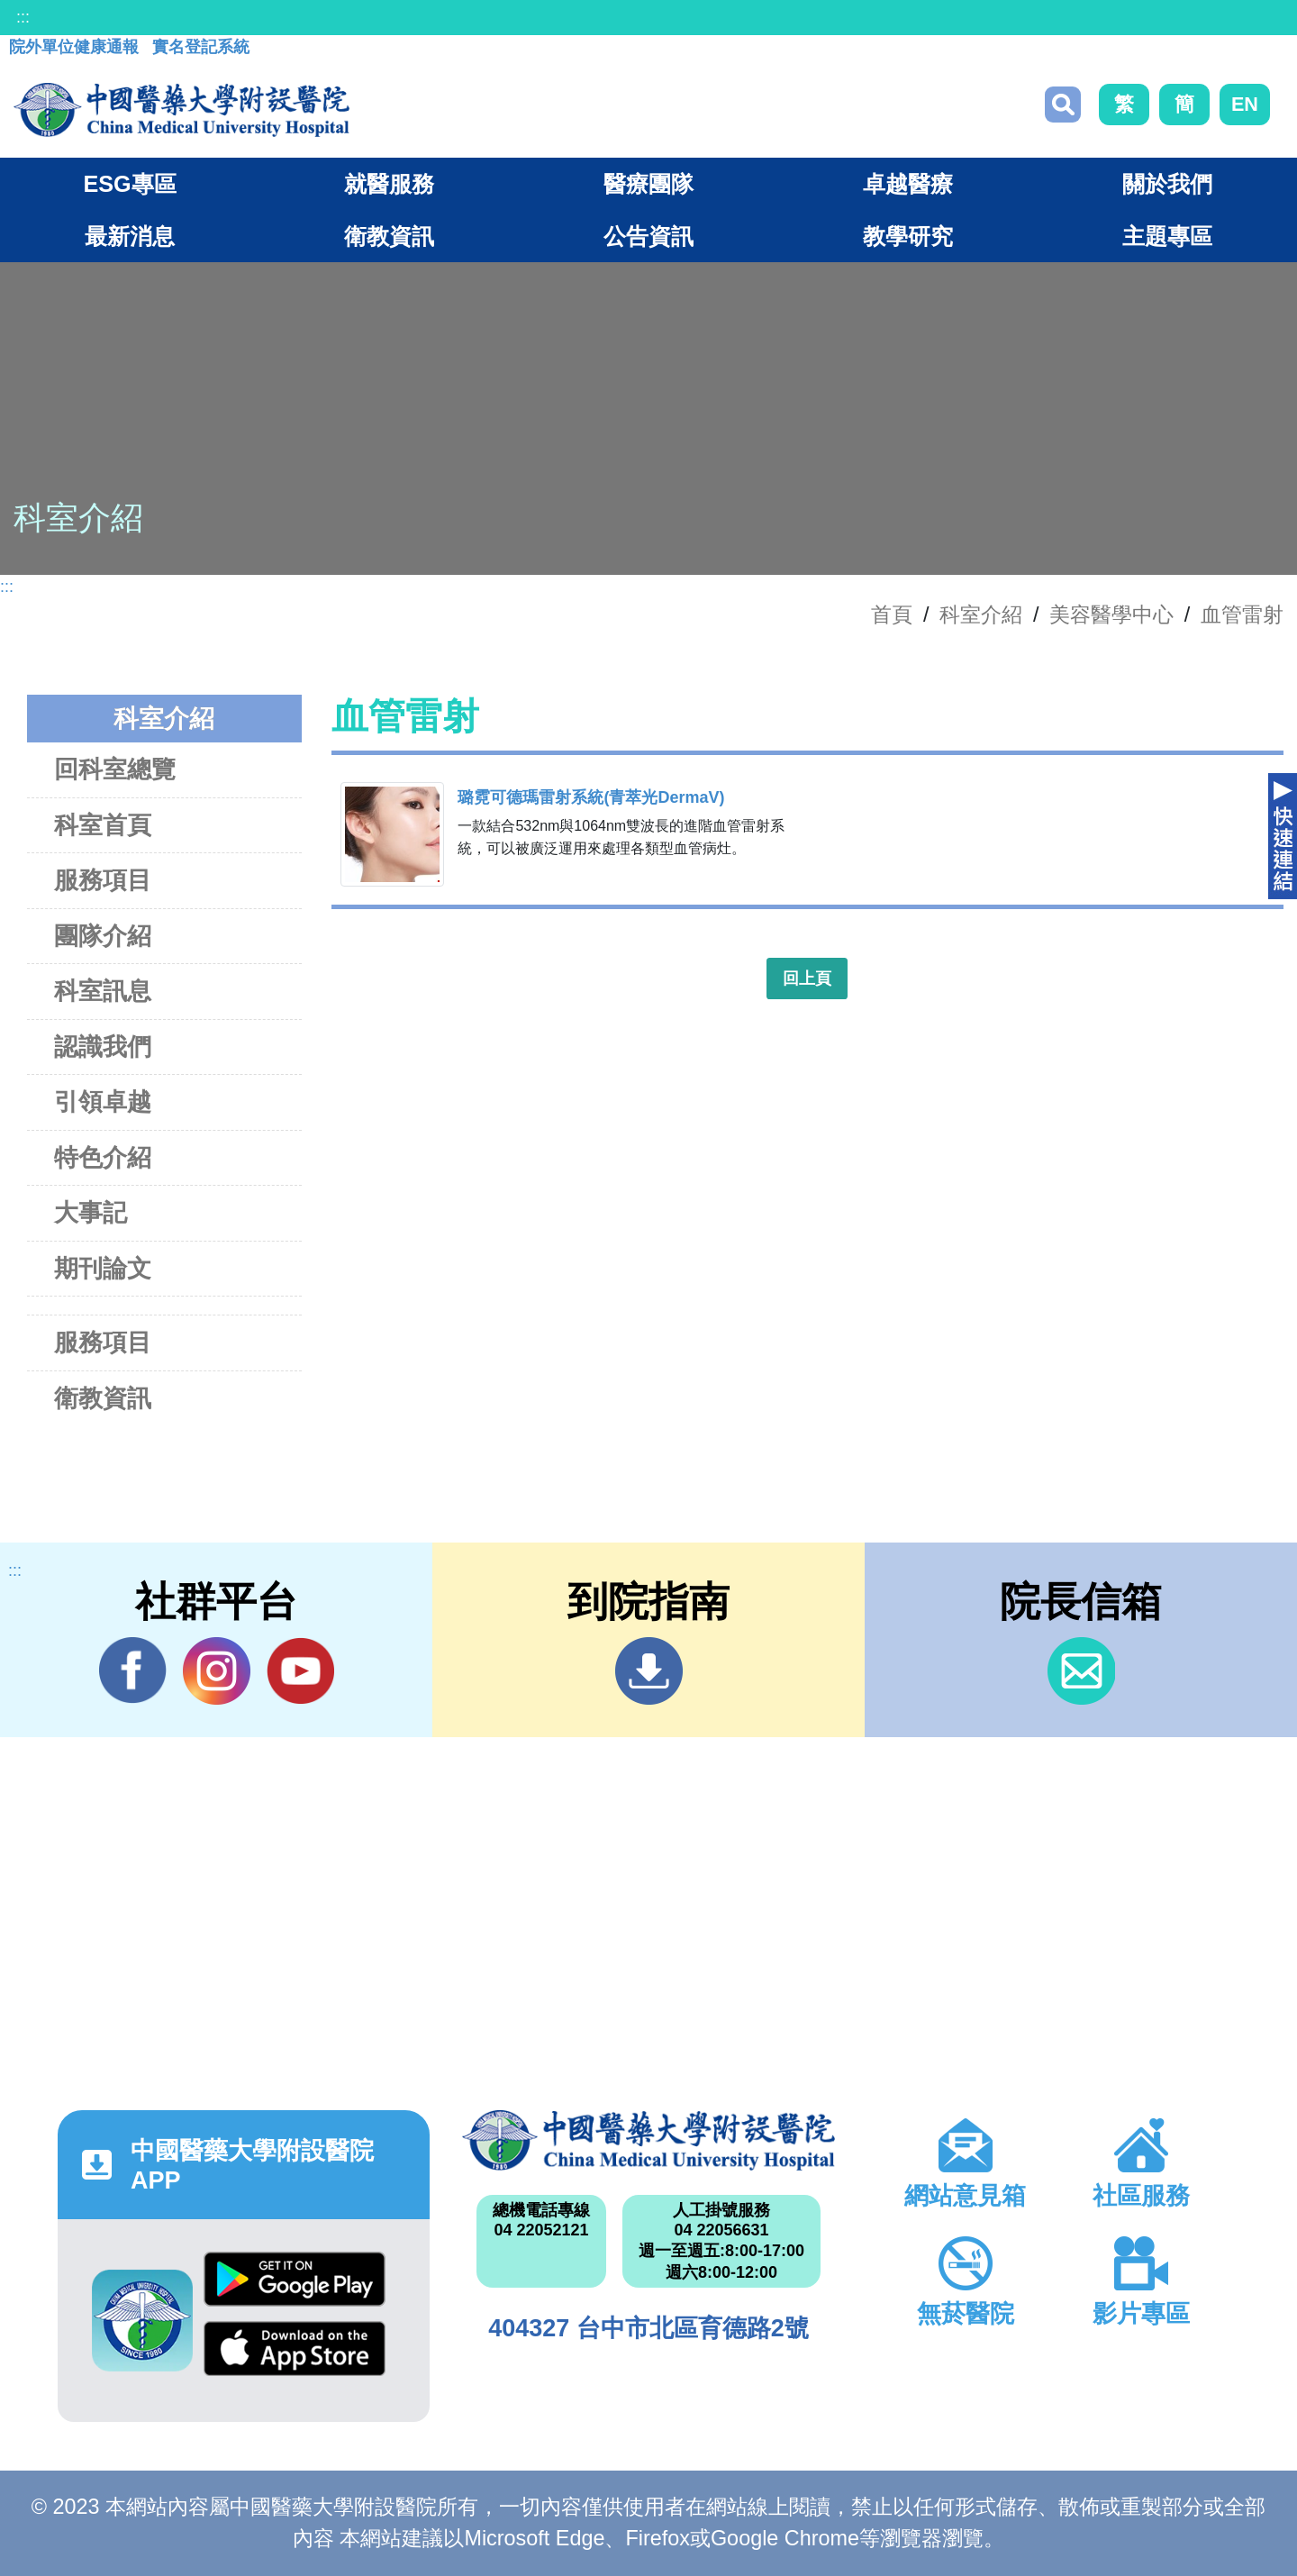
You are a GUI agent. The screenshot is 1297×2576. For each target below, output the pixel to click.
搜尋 (1063, 104)
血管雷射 (1242, 614)
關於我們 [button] (1167, 183)
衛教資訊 (102, 1398)
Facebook (133, 1670)
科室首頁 (102, 825)
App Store (294, 2348)
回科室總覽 (115, 769)
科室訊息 (102, 991)
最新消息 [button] (130, 236)
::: (23, 17)
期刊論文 (102, 1268)
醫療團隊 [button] (648, 183)
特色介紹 (102, 1157)
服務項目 (102, 880)
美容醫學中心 (1111, 614)
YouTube (300, 1670)
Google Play (294, 2279)
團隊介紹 (102, 936)
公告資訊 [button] (648, 236)
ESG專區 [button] (129, 183)
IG (216, 1671)
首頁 (891, 614)
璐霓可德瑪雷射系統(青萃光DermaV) (591, 797)
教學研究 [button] (908, 236)
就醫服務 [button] (389, 183)
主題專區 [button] (1167, 236)
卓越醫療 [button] (908, 183)
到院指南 (649, 1671)
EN (1244, 104)
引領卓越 (102, 1101)
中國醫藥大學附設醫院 (648, 2140)
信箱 (1081, 1671)
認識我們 (102, 1046)
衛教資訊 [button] (389, 236)
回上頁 (807, 978)
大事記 (90, 1212)
